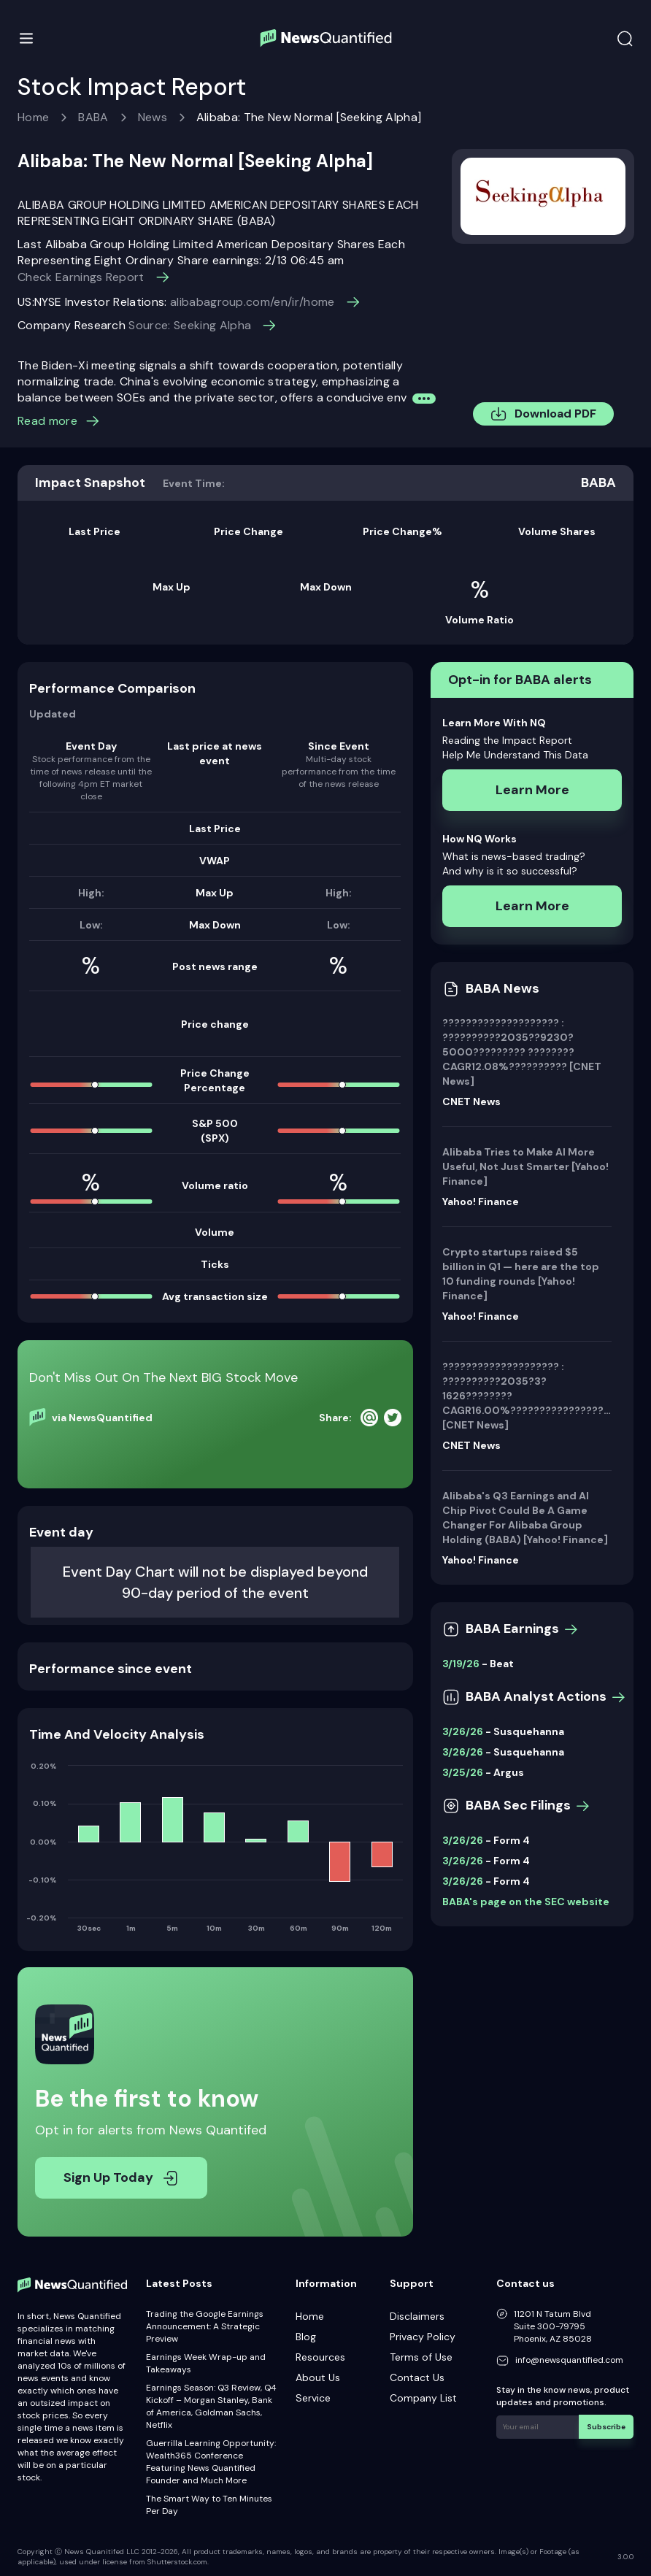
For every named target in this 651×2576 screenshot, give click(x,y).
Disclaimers (417, 2316)
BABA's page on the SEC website (525, 1901)
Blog (306, 2336)
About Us (318, 2377)
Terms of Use (421, 2357)
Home (33, 117)
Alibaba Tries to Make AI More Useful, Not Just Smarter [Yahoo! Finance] (525, 1166)
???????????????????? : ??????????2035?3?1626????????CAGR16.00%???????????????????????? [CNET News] (527, 1395)
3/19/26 (460, 1663)
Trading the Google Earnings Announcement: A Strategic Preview (204, 2326)
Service (313, 2397)
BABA (93, 117)
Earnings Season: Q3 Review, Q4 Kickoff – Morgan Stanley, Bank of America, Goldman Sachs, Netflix (211, 2406)
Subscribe (607, 2426)
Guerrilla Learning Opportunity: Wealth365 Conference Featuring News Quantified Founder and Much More (211, 2461)
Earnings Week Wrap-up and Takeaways (206, 2363)
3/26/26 (462, 1731)
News (152, 117)
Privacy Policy (422, 2336)
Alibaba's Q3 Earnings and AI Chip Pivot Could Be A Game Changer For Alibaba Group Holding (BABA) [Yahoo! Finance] (525, 1517)
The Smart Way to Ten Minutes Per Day (209, 2505)
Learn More (532, 790)
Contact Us (417, 2377)
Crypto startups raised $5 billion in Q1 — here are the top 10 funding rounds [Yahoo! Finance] (520, 1273)
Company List (423, 2397)
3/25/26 (462, 1772)
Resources (320, 2357)
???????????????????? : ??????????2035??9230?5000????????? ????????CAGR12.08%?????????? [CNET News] (521, 1052)
